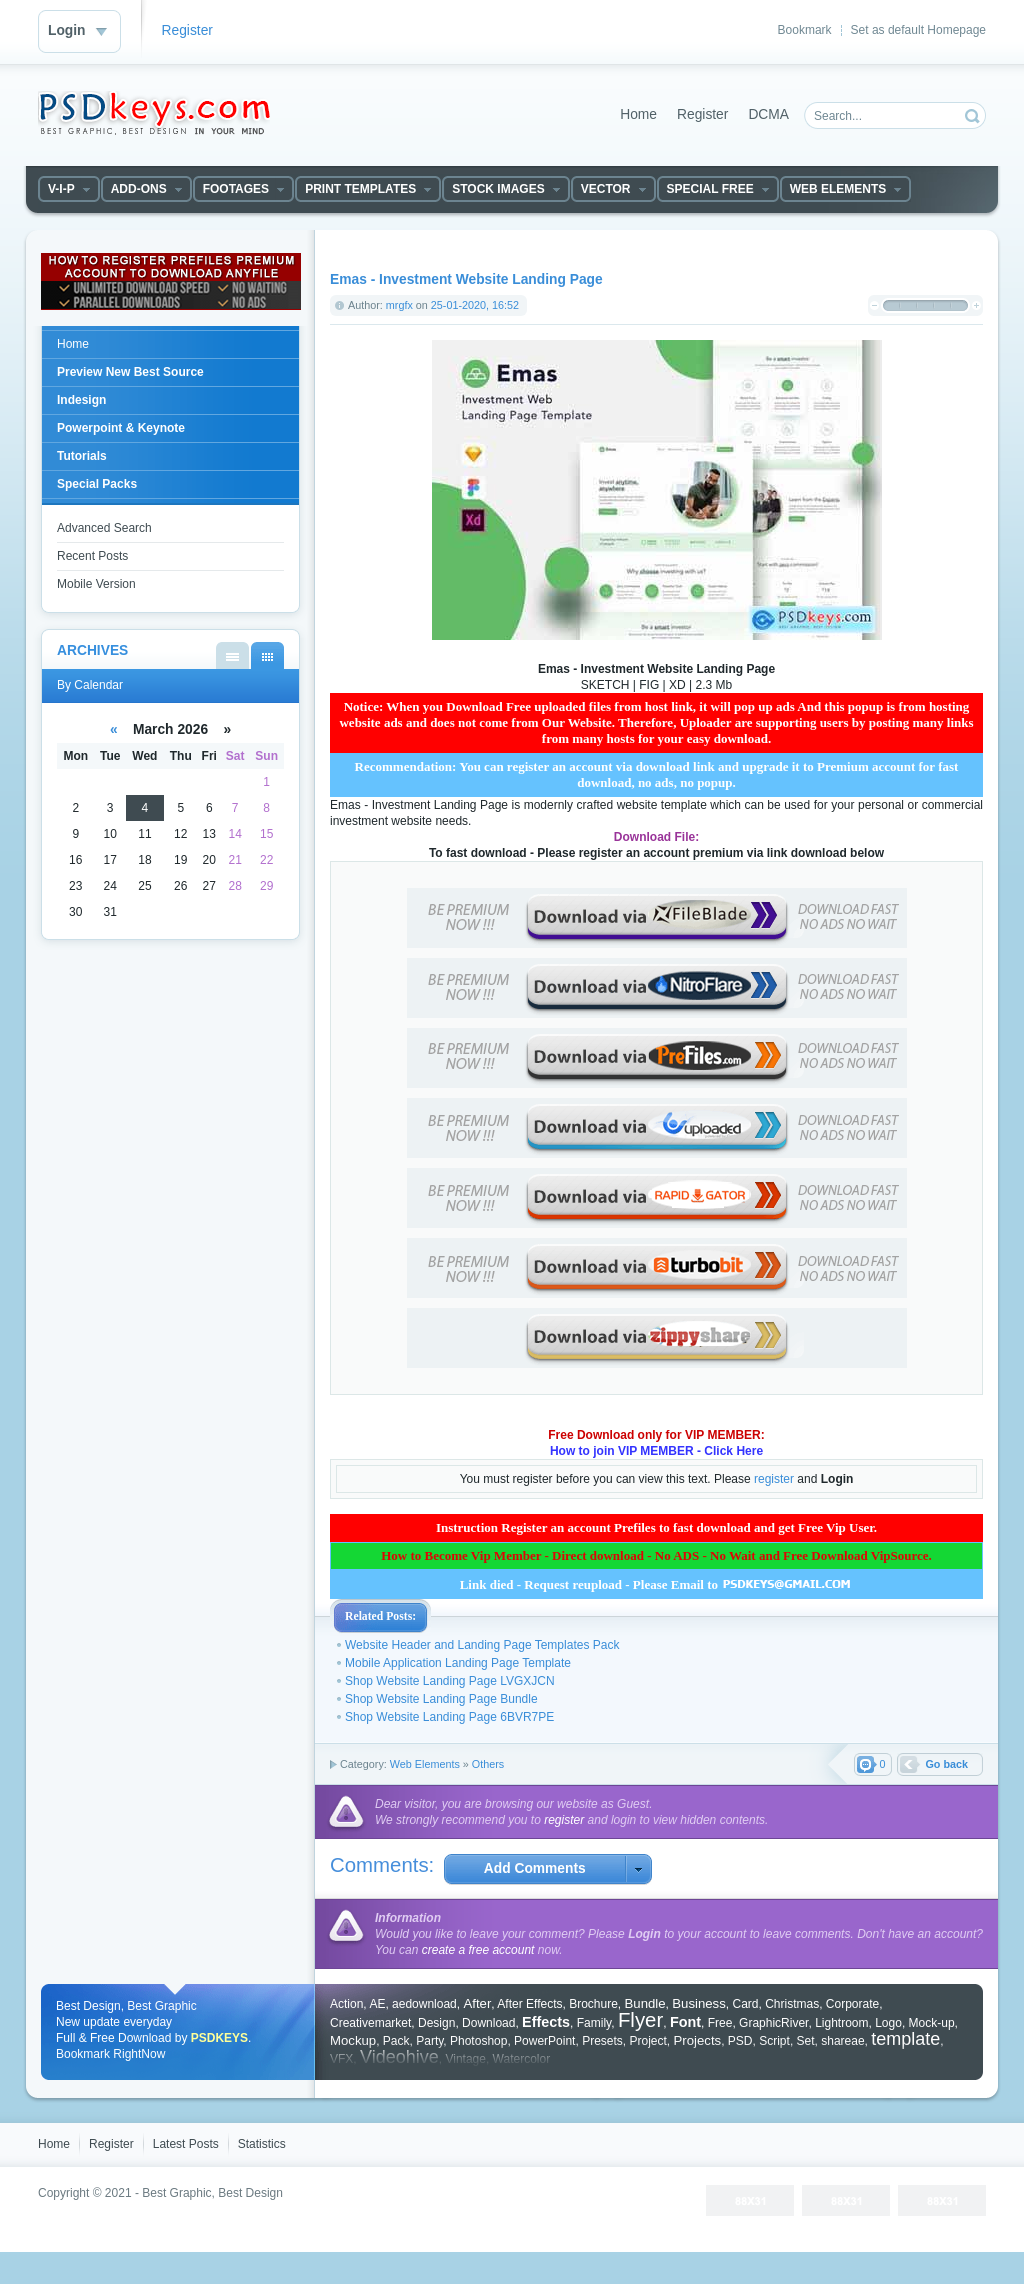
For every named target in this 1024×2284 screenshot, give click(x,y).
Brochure (593, 2004)
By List (232, 655)
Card (745, 2004)
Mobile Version (96, 584)
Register (187, 30)
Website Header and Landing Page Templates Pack (482, 1645)
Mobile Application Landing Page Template (458, 1663)
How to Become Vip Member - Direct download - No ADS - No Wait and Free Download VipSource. (656, 1555)
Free (720, 2023)
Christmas (792, 2004)
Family (594, 2023)
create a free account (478, 1950)
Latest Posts (186, 2144)
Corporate (852, 2004)
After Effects (529, 2004)
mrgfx (399, 305)
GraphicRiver (773, 2023)
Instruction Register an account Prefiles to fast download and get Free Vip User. (656, 1527)
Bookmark (805, 30)
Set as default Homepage (918, 30)
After (477, 2003)
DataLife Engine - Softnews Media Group (154, 113)
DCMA (768, 114)
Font (685, 2022)
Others (488, 1764)
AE (377, 2004)
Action (346, 2004)
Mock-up (932, 2023)
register (774, 1479)
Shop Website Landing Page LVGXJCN (450, 1681)
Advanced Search (104, 528)
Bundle (645, 2003)
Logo (888, 2023)
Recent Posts (92, 556)
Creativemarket (370, 2023)
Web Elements (425, 1764)
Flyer (640, 2020)
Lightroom (841, 2023)
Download (488, 2023)
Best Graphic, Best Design (212, 2193)
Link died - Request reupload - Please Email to (657, 1584)
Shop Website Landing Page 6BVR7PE (449, 1717)
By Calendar (267, 655)
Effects (546, 2022)
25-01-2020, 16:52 (475, 305)
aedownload (424, 2004)
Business (699, 2003)
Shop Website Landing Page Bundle (441, 1699)
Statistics (262, 2144)
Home (638, 114)
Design (436, 2023)
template (905, 2039)
